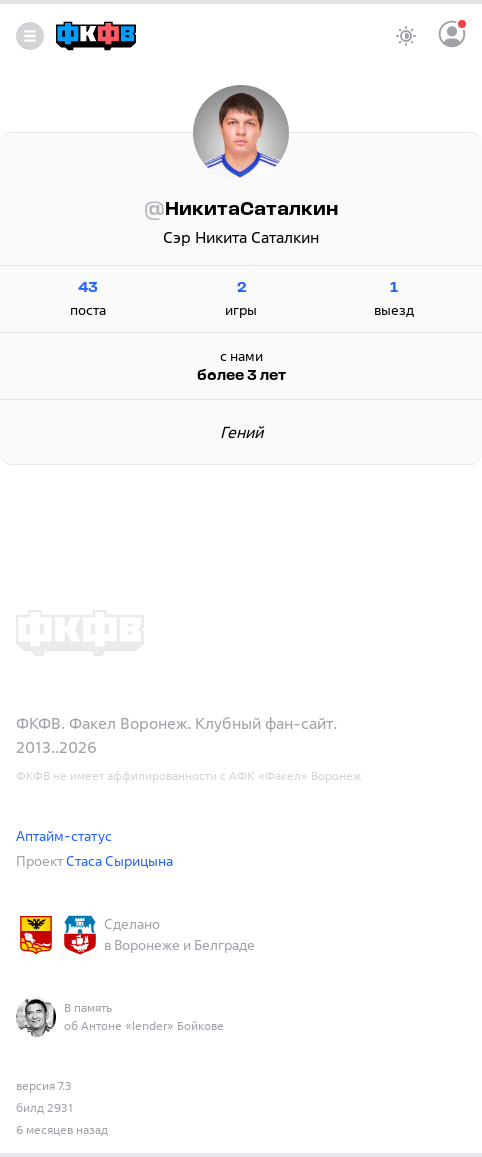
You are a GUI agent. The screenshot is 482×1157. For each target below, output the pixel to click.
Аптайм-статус (64, 835)
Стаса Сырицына (119, 860)
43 (88, 288)
